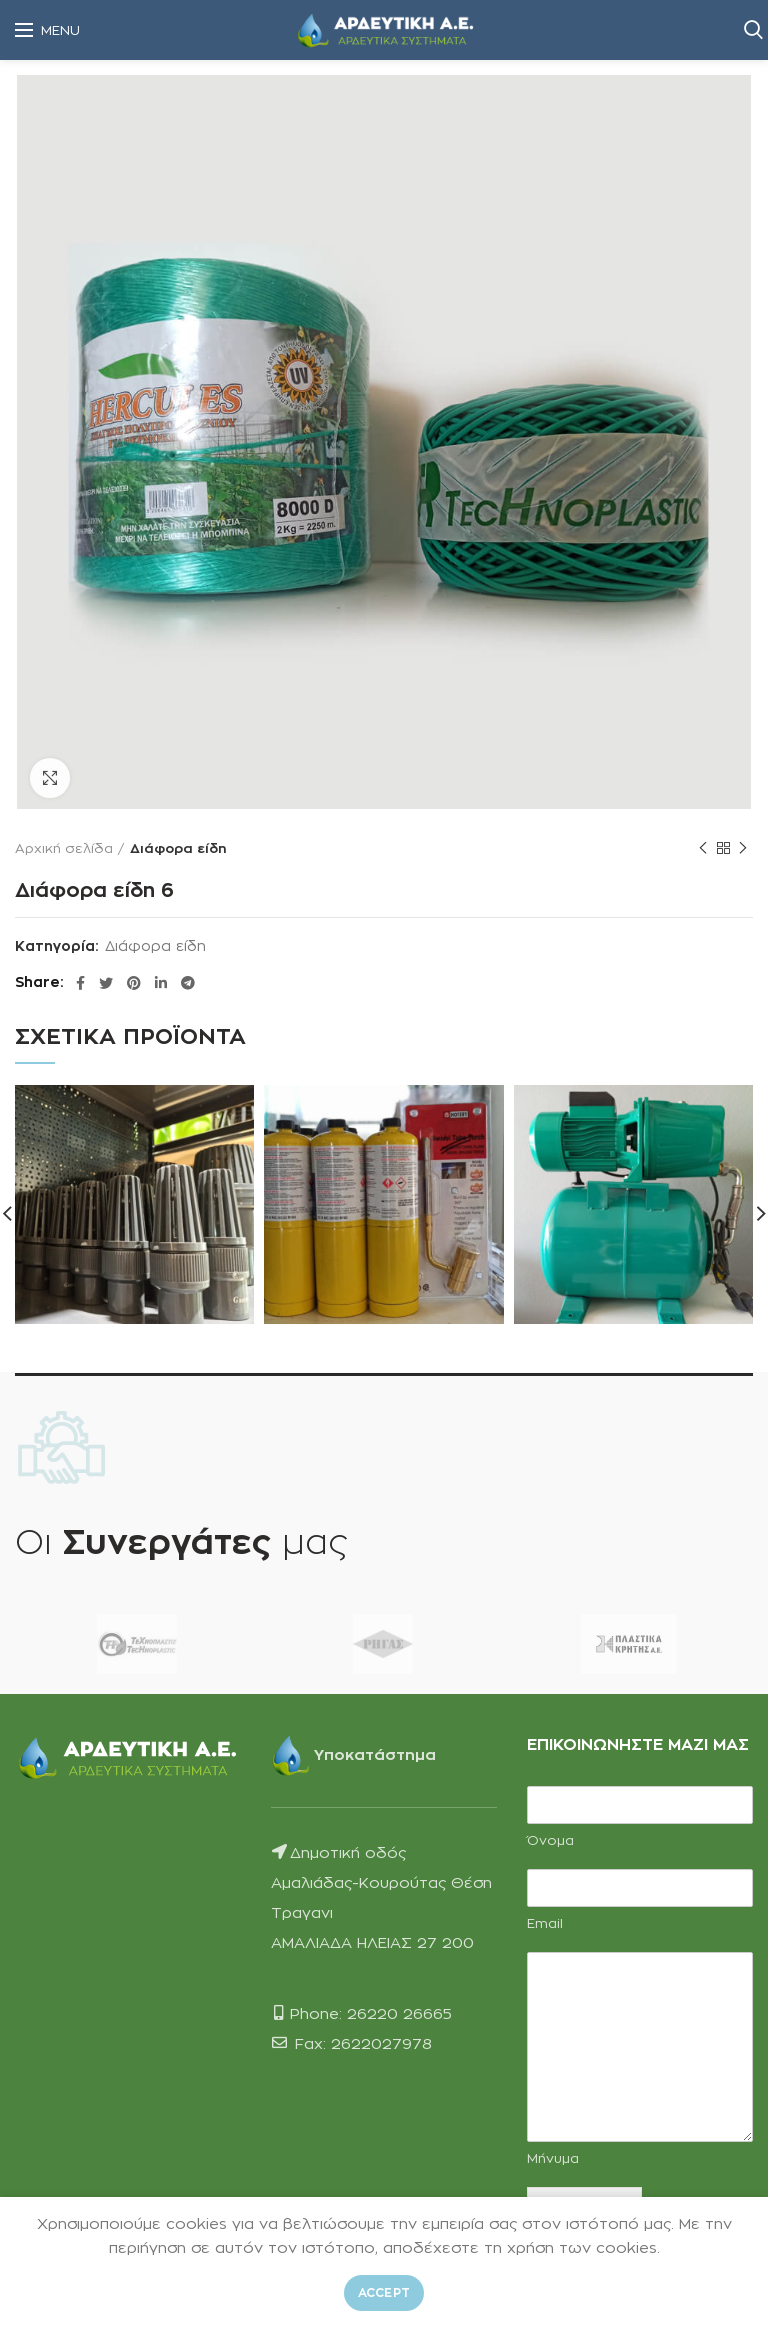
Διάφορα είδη (178, 848)
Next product (743, 848)
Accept (384, 2292)
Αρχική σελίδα (64, 848)
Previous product (703, 848)
